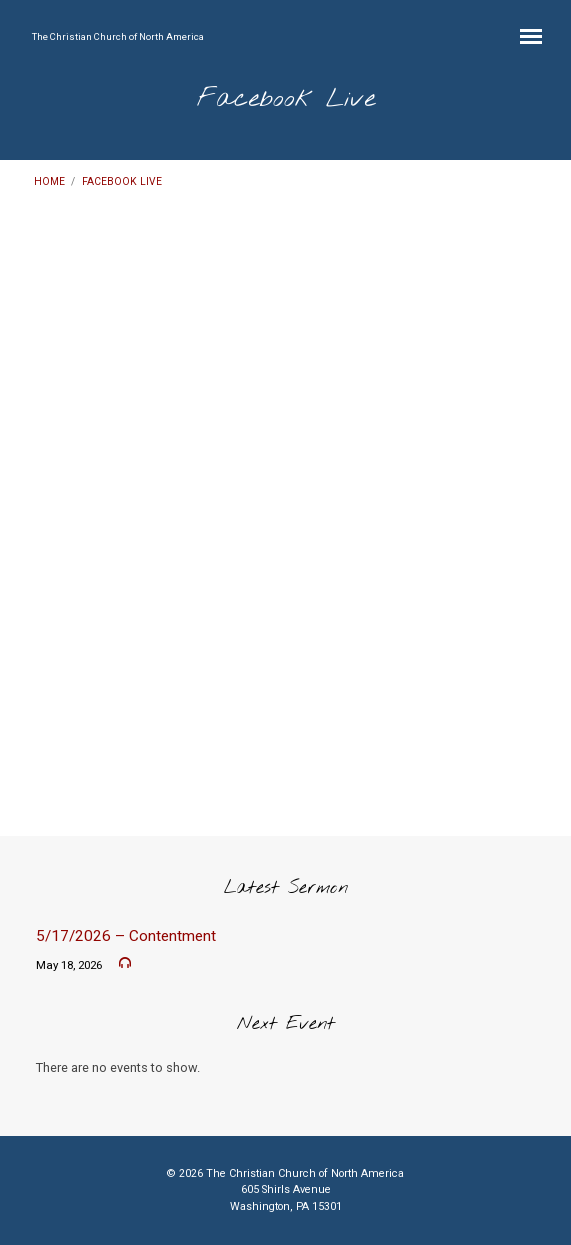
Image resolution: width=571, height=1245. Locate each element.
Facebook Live (122, 181)
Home (49, 181)
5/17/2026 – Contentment (126, 936)
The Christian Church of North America (118, 36)
